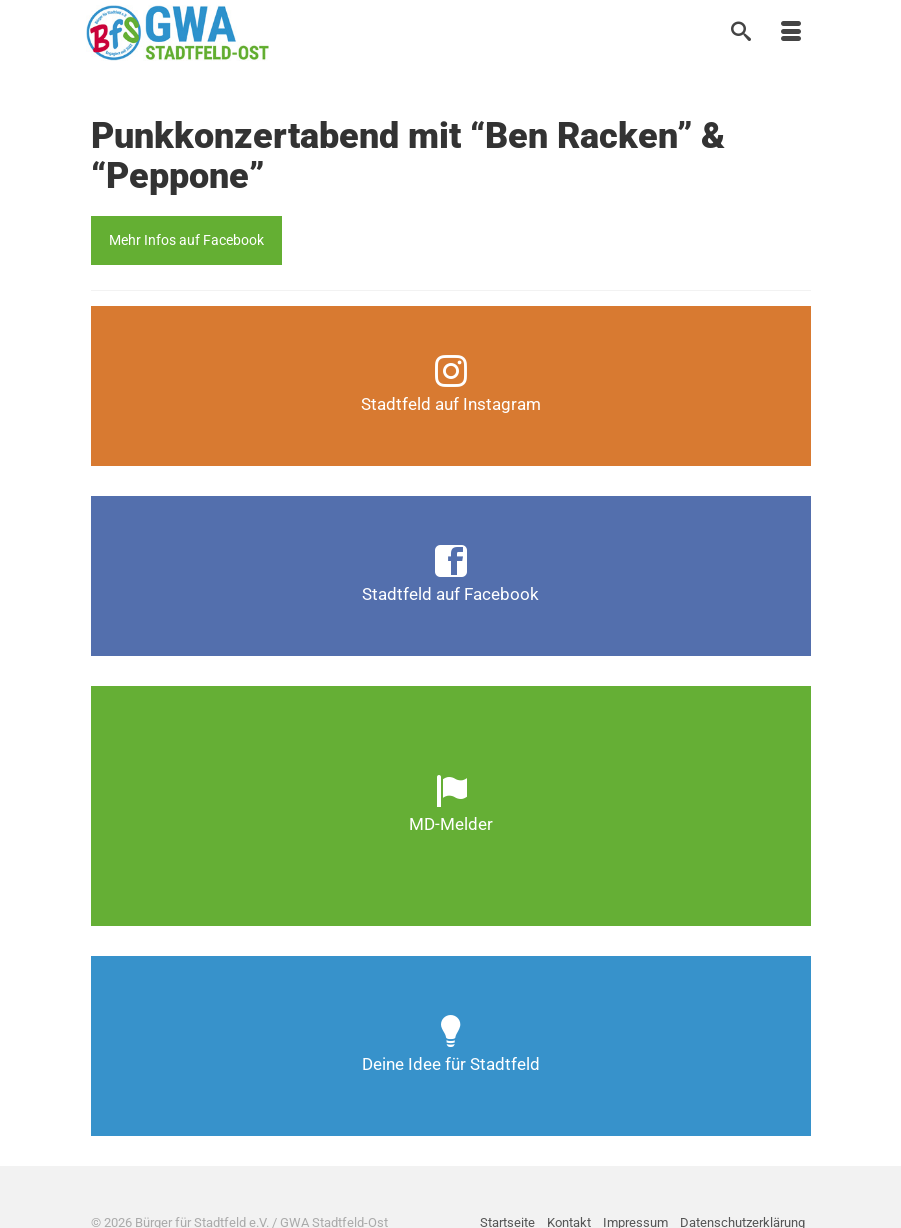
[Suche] (741, 33)
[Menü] (791, 33)
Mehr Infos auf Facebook (186, 240)
